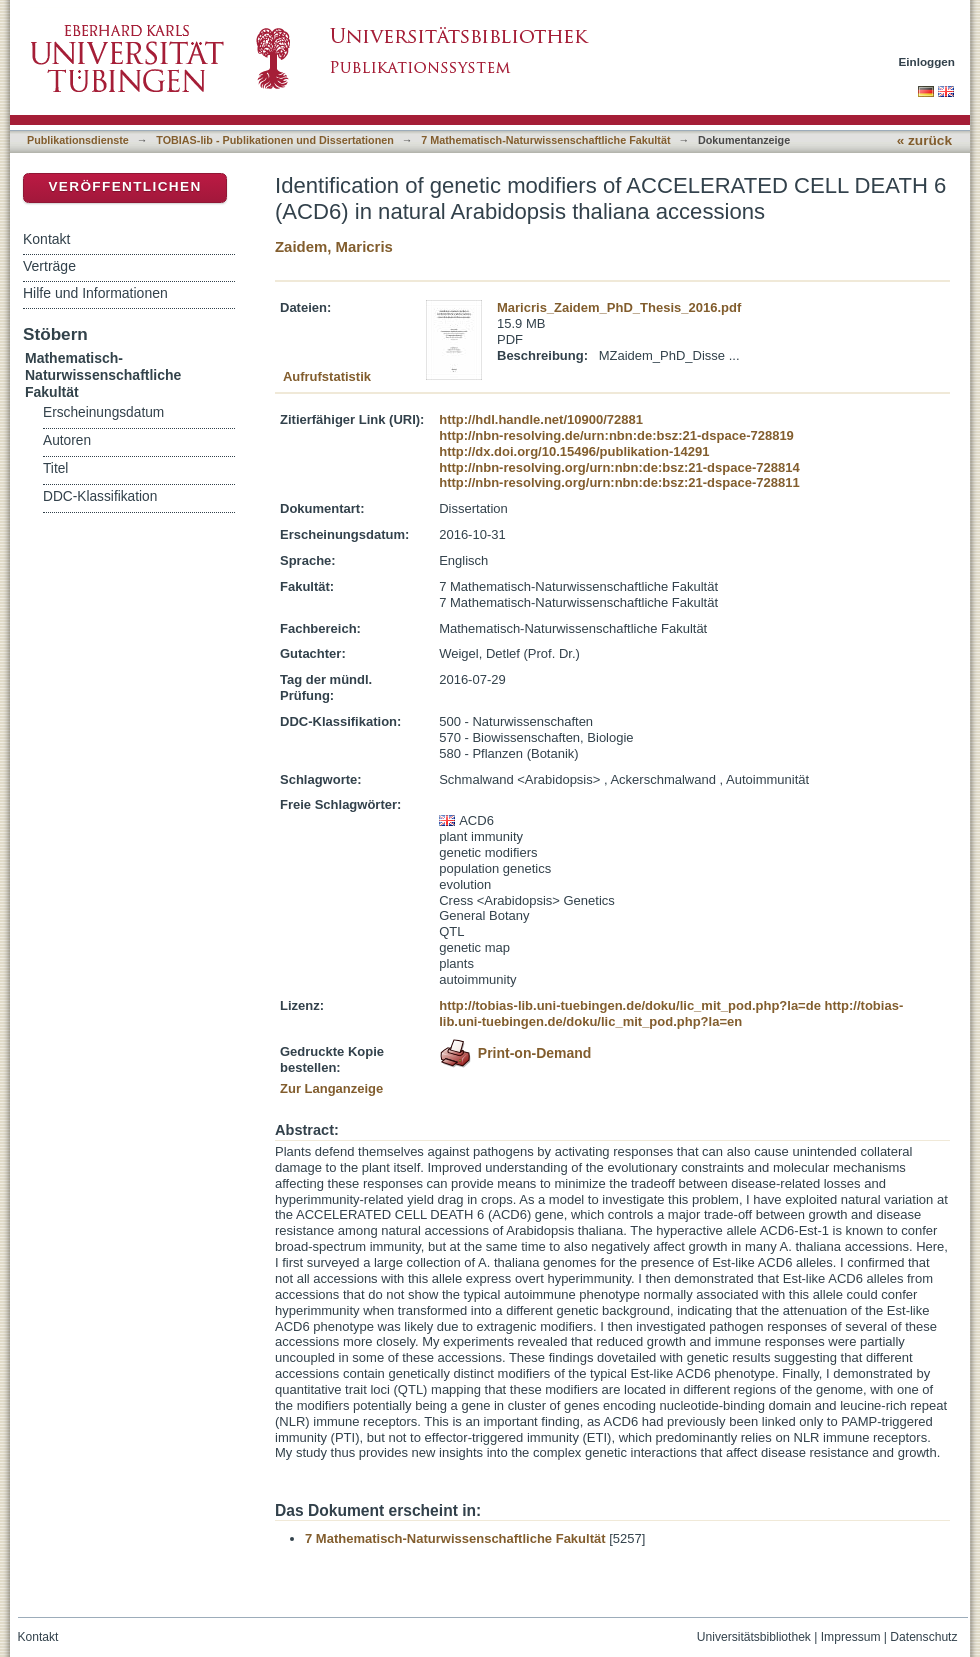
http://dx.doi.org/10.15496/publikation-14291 (574, 451)
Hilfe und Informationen (95, 293)
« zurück (924, 140)
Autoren (67, 440)
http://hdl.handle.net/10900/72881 (541, 419)
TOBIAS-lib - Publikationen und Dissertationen (275, 140)
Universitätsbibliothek (754, 1637)
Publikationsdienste (78, 140)
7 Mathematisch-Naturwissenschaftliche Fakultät (545, 140)
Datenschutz (923, 1637)
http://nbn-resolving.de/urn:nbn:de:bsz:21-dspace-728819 (616, 435)
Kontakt (46, 239)
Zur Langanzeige (331, 1088)
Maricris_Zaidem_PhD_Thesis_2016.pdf (619, 307)
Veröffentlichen (124, 186)
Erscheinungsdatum (103, 412)
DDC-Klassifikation (100, 496)
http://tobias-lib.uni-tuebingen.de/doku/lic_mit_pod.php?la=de (630, 1005)
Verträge (49, 266)
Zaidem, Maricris (334, 246)
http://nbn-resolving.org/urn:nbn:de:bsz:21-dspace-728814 (619, 467)
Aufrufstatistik (327, 376)
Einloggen (927, 61)
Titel (55, 468)
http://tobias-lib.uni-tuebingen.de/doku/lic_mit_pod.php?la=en (671, 1013)
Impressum (851, 1637)
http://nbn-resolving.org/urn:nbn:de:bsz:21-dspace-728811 (619, 482)
